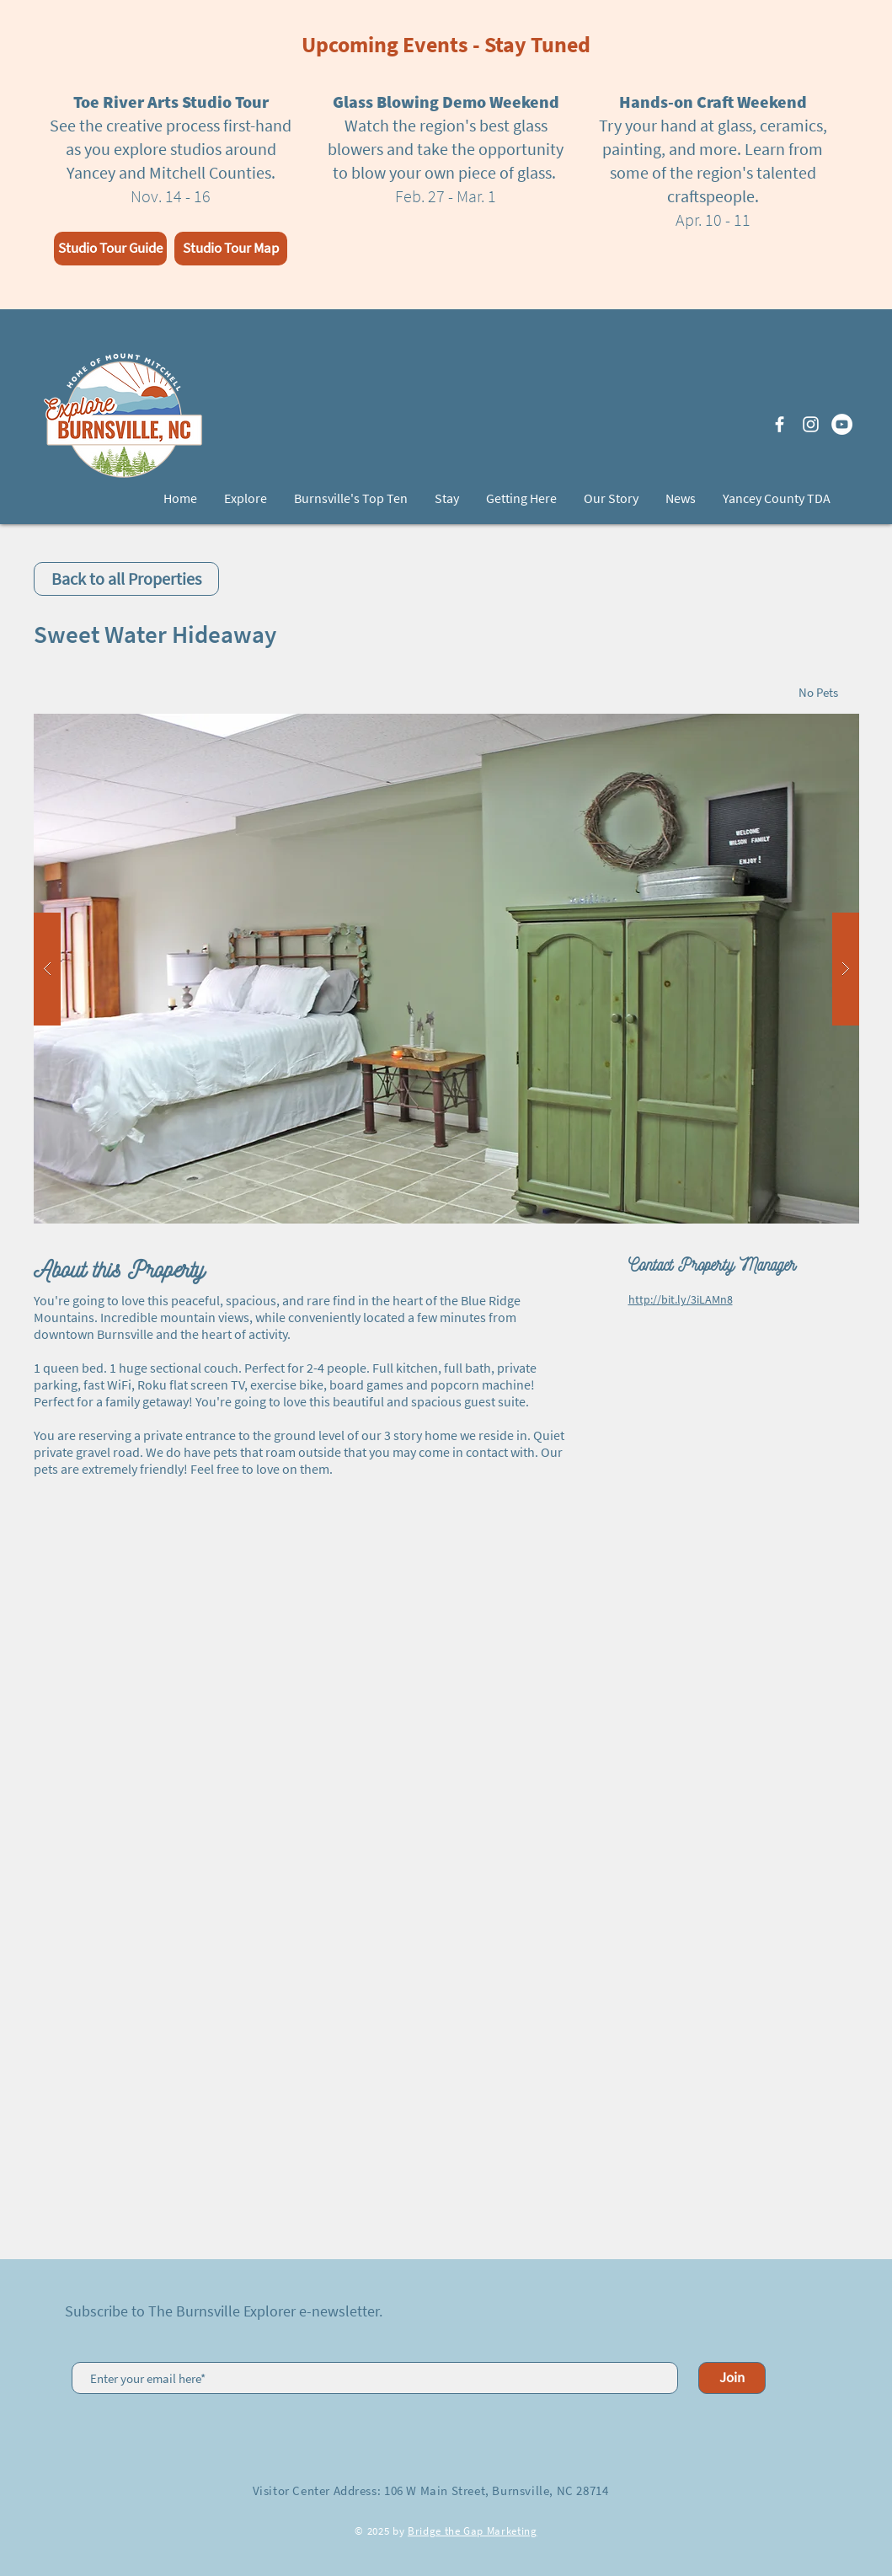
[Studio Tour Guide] (110, 248)
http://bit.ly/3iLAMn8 (680, 1299)
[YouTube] (841, 424)
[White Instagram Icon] (810, 424)
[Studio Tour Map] (230, 248)
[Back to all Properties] (126, 579)
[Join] (732, 2378)
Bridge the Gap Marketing (472, 2531)
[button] (446, 969)
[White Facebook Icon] (779, 424)
